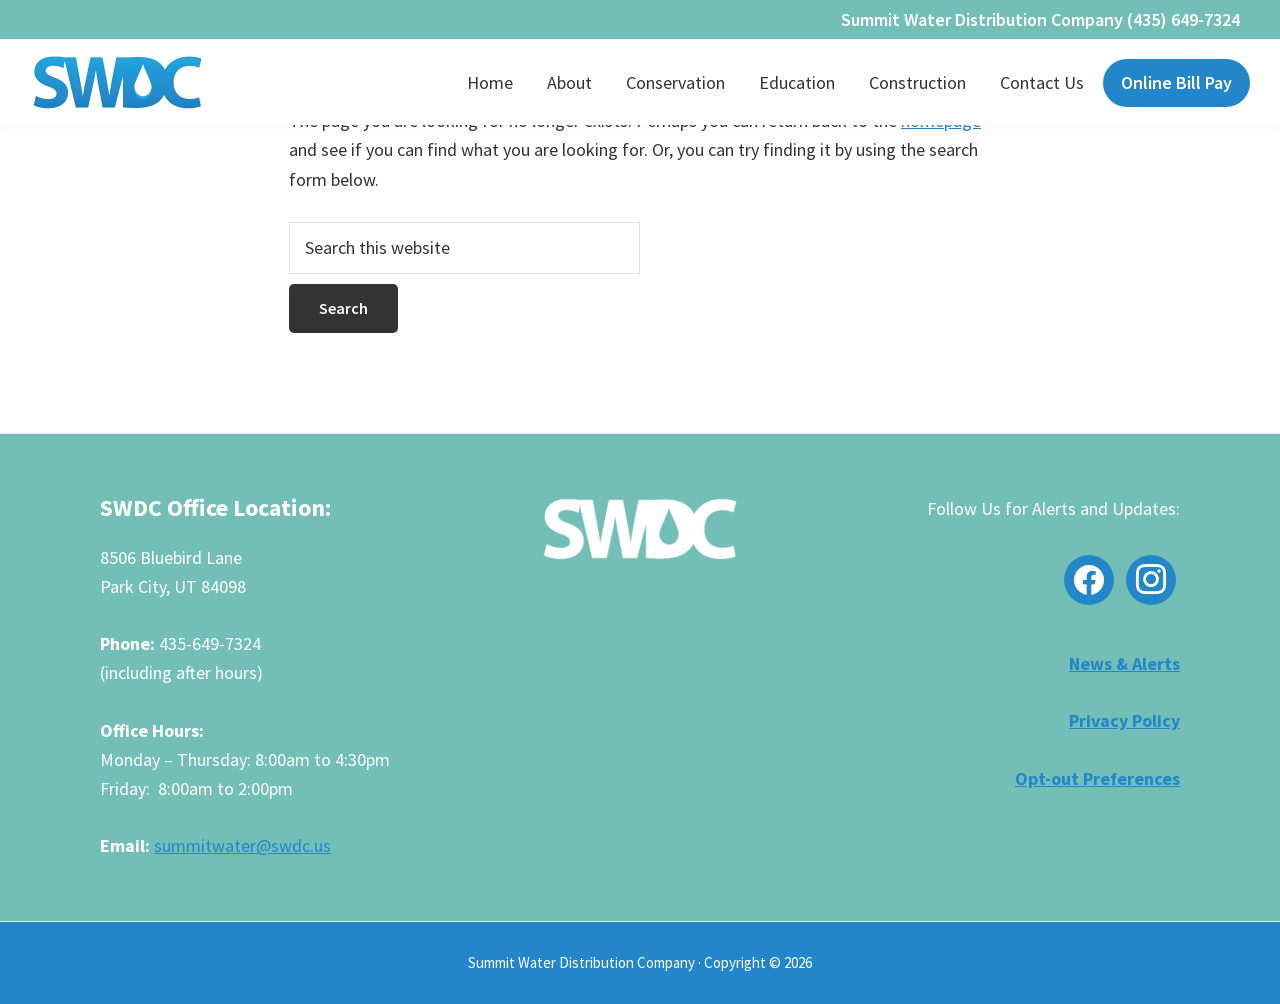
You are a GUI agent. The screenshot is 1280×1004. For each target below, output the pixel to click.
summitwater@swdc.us (242, 845)
